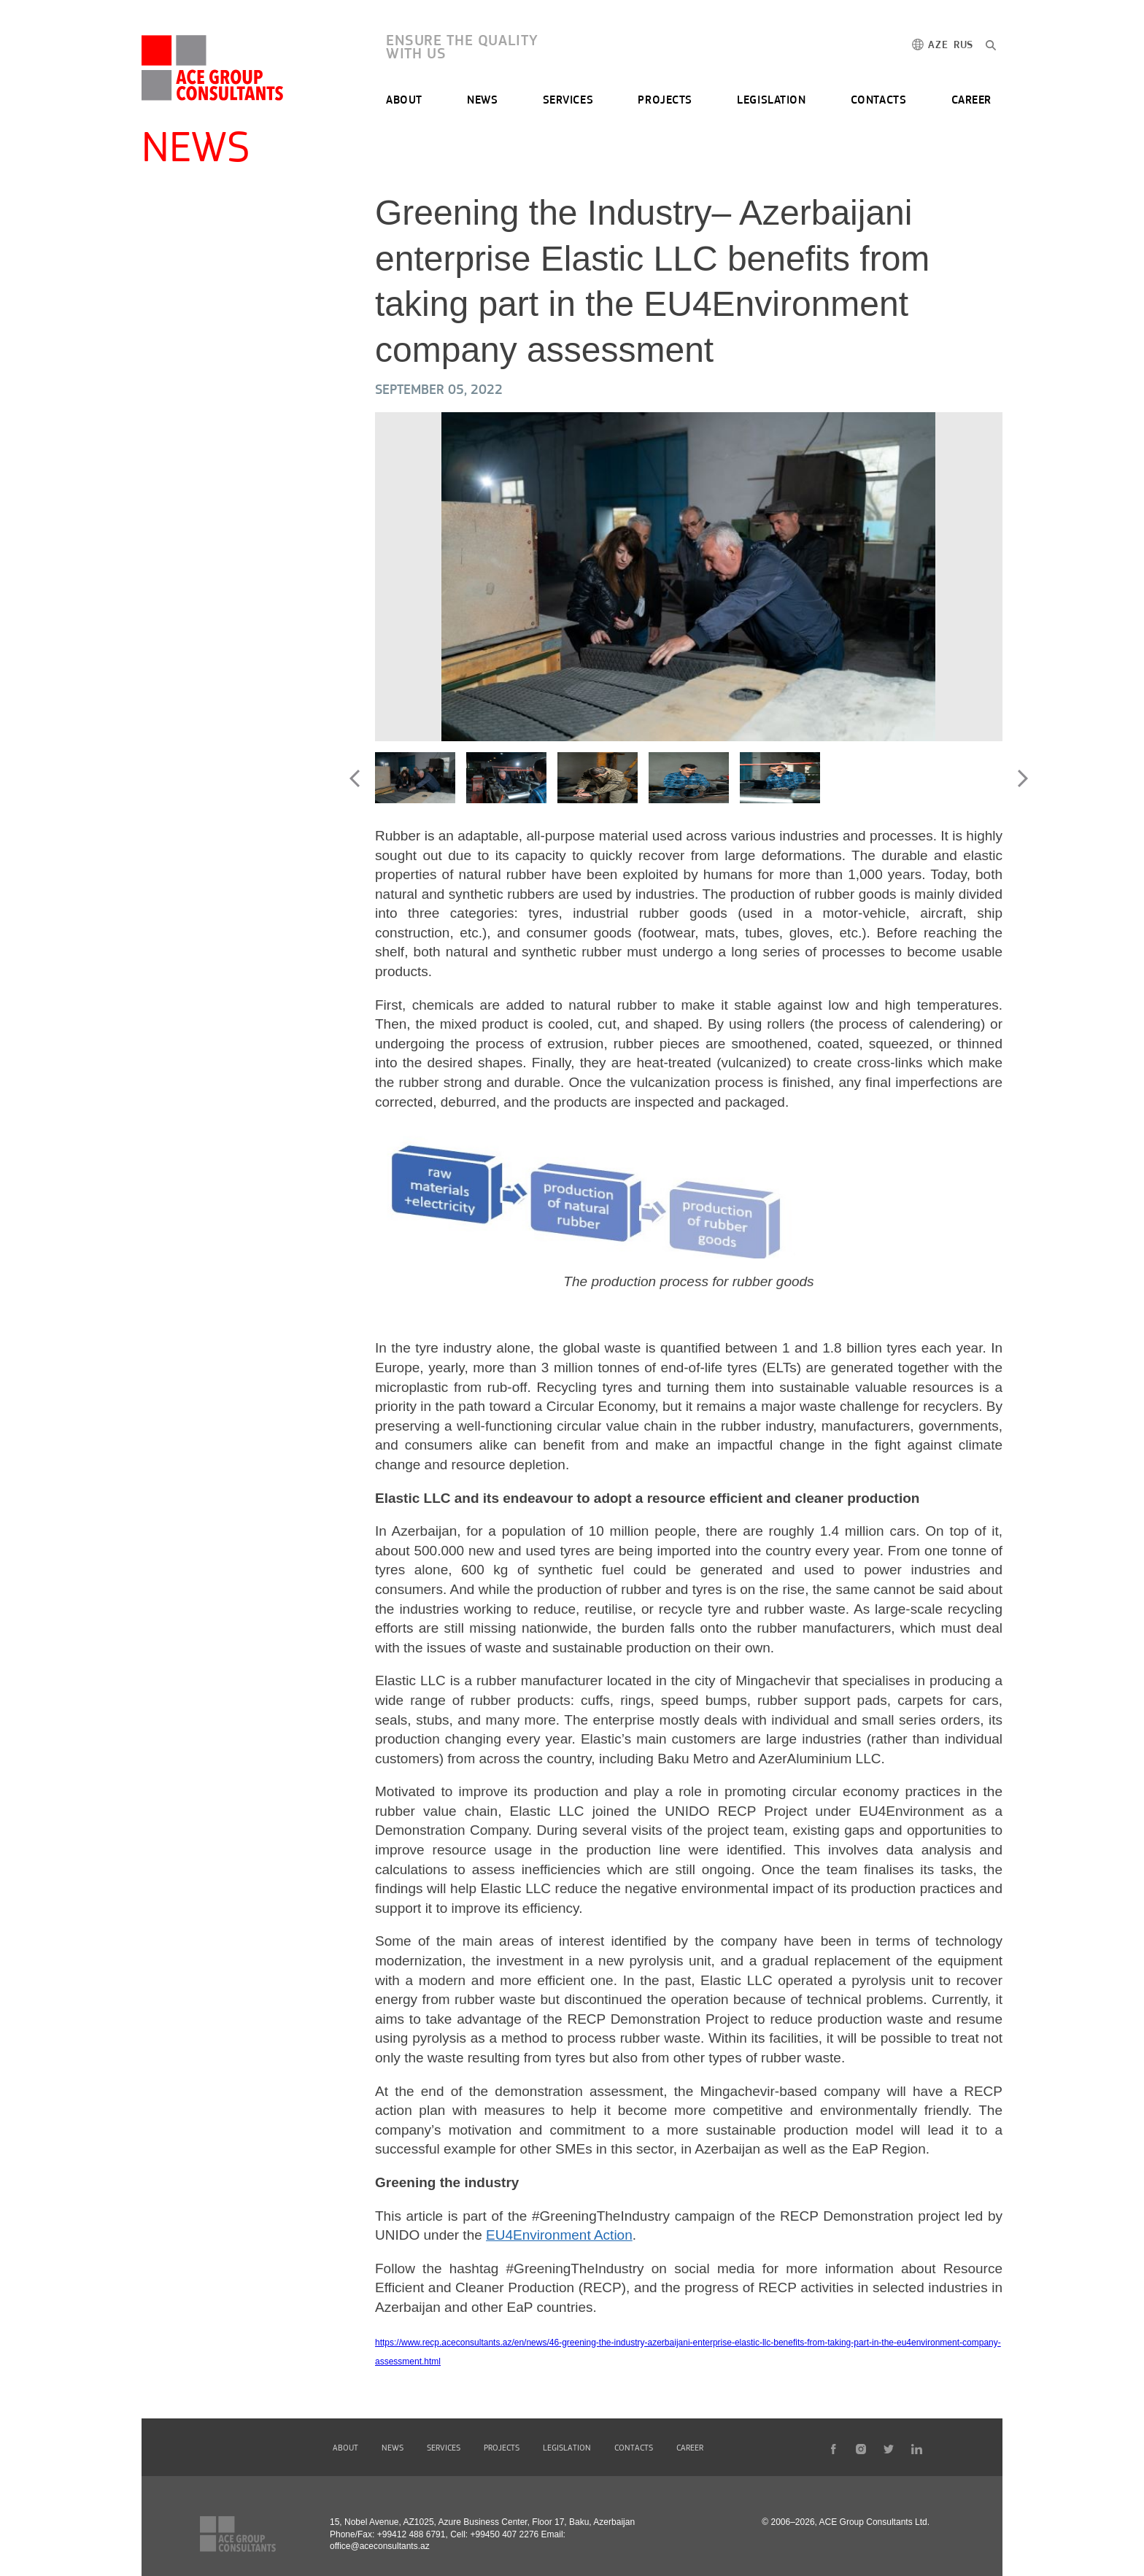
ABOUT (404, 101)
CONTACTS (878, 101)
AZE (938, 45)
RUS (963, 45)
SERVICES (568, 101)
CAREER (971, 101)
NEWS (482, 101)
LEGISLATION (771, 101)
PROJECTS (665, 101)
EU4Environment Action (559, 2235)
